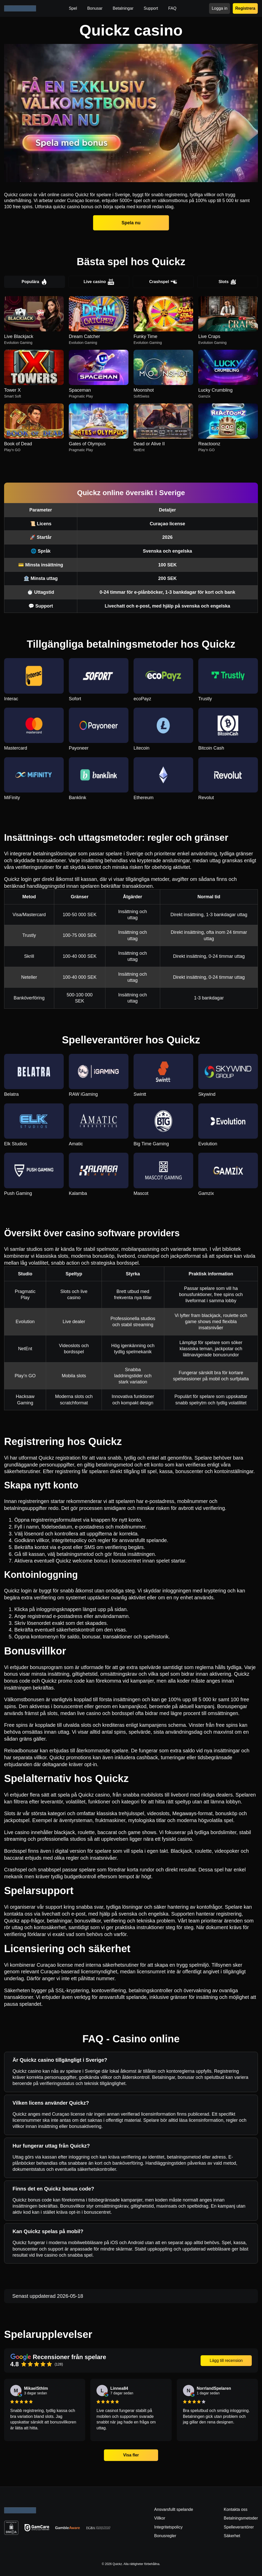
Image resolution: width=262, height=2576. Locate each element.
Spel (73, 8)
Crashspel (163, 282)
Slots (227, 282)
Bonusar (95, 8)
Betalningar (123, 8)
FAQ (172, 8)
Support (151, 8)
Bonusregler (165, 2536)
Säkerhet (232, 2536)
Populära (34, 282)
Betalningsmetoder (241, 2518)
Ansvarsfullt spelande (173, 2509)
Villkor (159, 2518)
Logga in (219, 8)
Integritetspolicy (168, 2527)
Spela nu (131, 222)
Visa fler (131, 2455)
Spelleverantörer (239, 2527)
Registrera (245, 8)
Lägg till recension (226, 2360)
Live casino (99, 282)
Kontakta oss (236, 2509)
